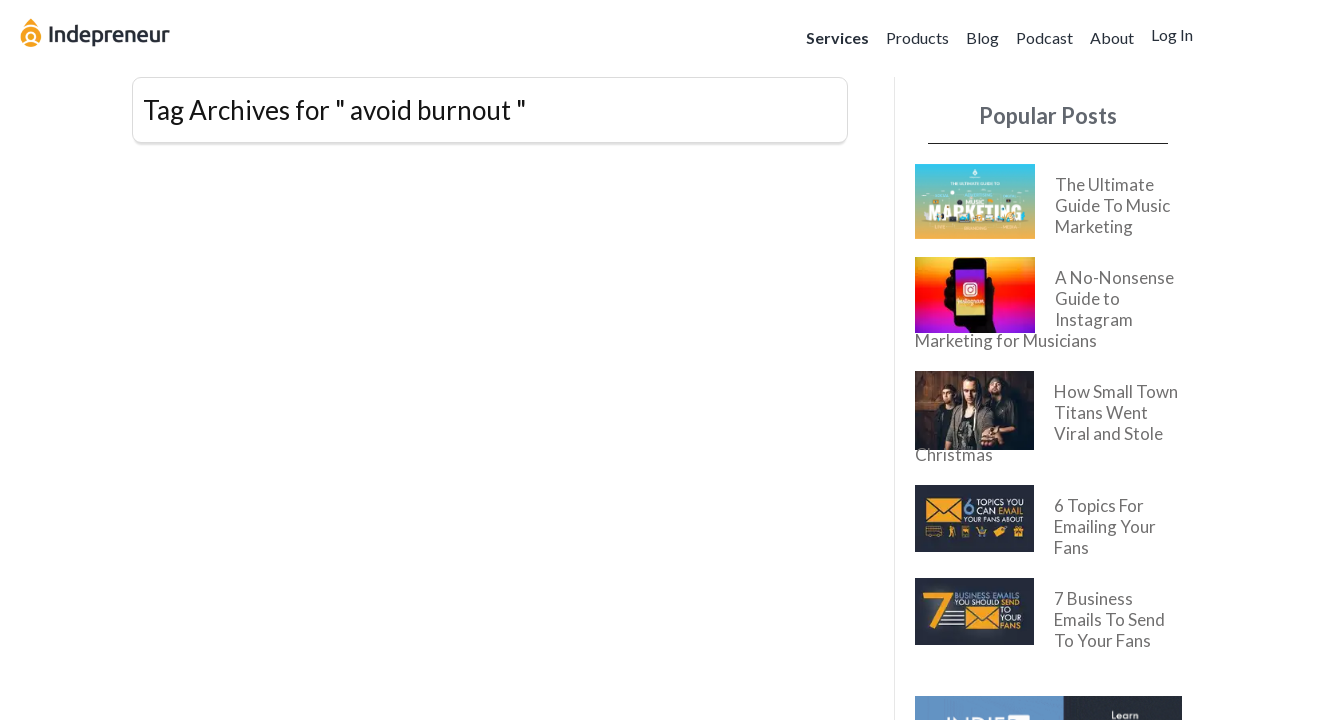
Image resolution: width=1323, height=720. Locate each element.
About (1112, 37)
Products (917, 37)
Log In (1172, 34)
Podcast (1044, 37)
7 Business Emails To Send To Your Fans (1109, 619)
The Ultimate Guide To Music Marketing (1112, 205)
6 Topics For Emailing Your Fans (1105, 526)
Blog (982, 37)
